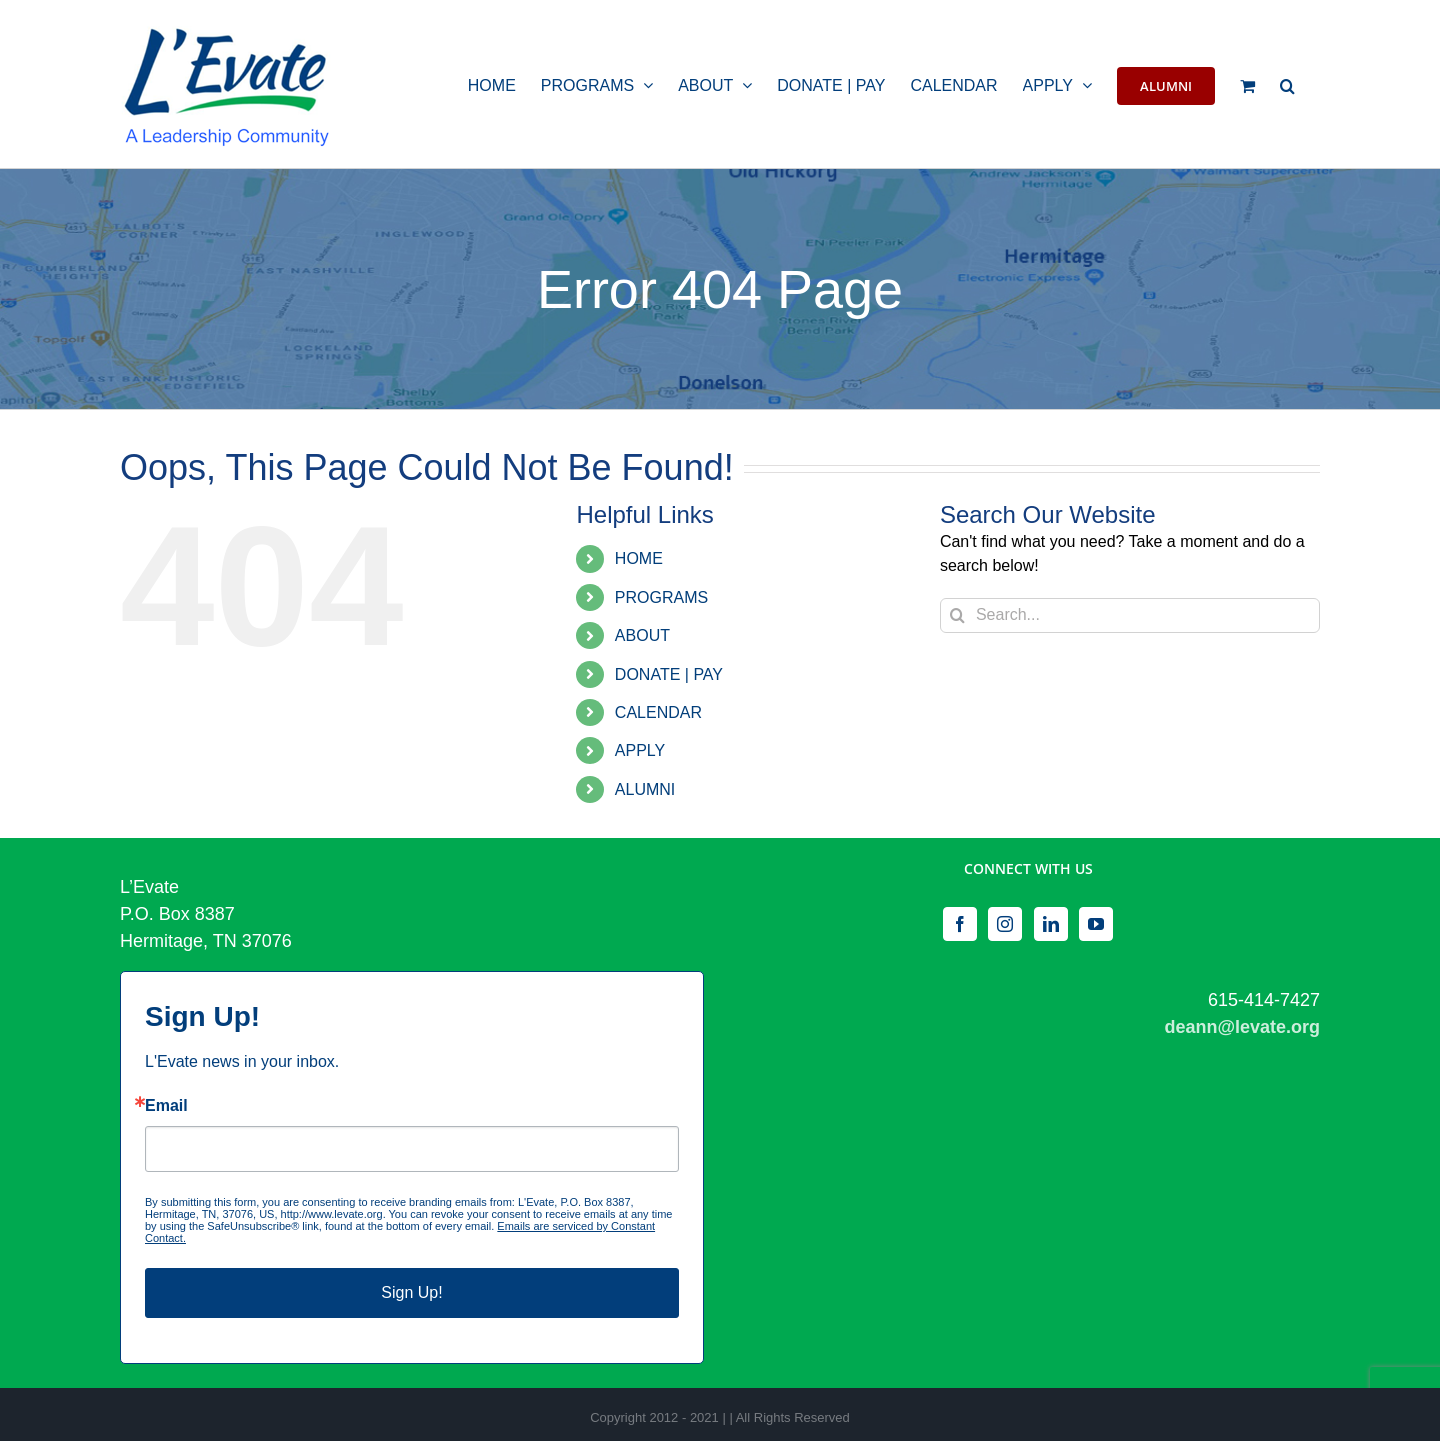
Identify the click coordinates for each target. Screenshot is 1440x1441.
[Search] (957, 615)
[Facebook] (960, 924)
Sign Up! (411, 1292)
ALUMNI (645, 789)
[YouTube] (1096, 924)
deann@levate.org (1242, 1027)
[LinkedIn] (1051, 924)
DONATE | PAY (669, 674)
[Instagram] (1005, 924)
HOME (639, 558)
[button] (1287, 84)
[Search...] (1130, 615)
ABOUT (642, 635)
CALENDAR (658, 712)
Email (166, 1106)
